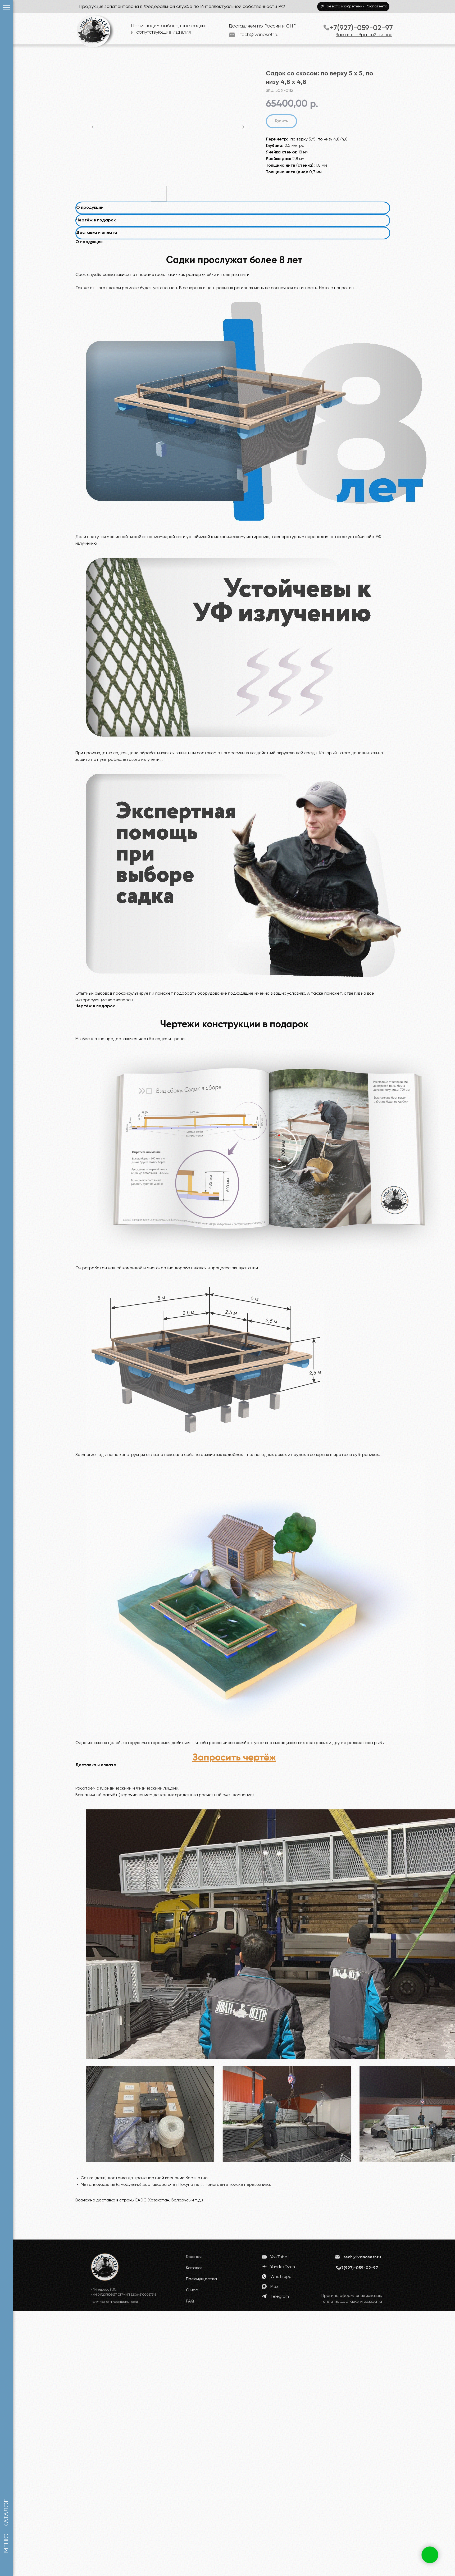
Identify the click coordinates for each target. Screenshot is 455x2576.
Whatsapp (281, 2277)
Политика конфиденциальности (114, 2302)
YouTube (278, 2257)
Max (274, 2287)
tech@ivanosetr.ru (259, 34)
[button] (234, 1758)
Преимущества (201, 2279)
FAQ (190, 2301)
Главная (194, 2257)
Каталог (194, 2268)
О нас (192, 2290)
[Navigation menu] (6, 8)
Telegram (279, 2297)
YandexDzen (282, 2267)
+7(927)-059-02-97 (361, 28)
